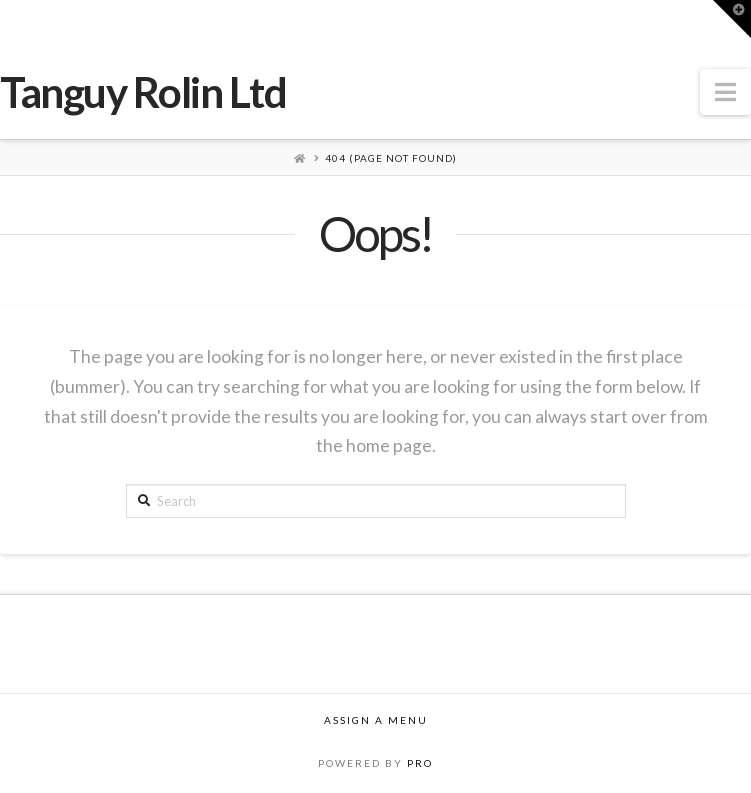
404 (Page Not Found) (391, 158)
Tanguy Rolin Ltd (143, 92)
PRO (420, 763)
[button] (725, 92)
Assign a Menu (376, 720)
